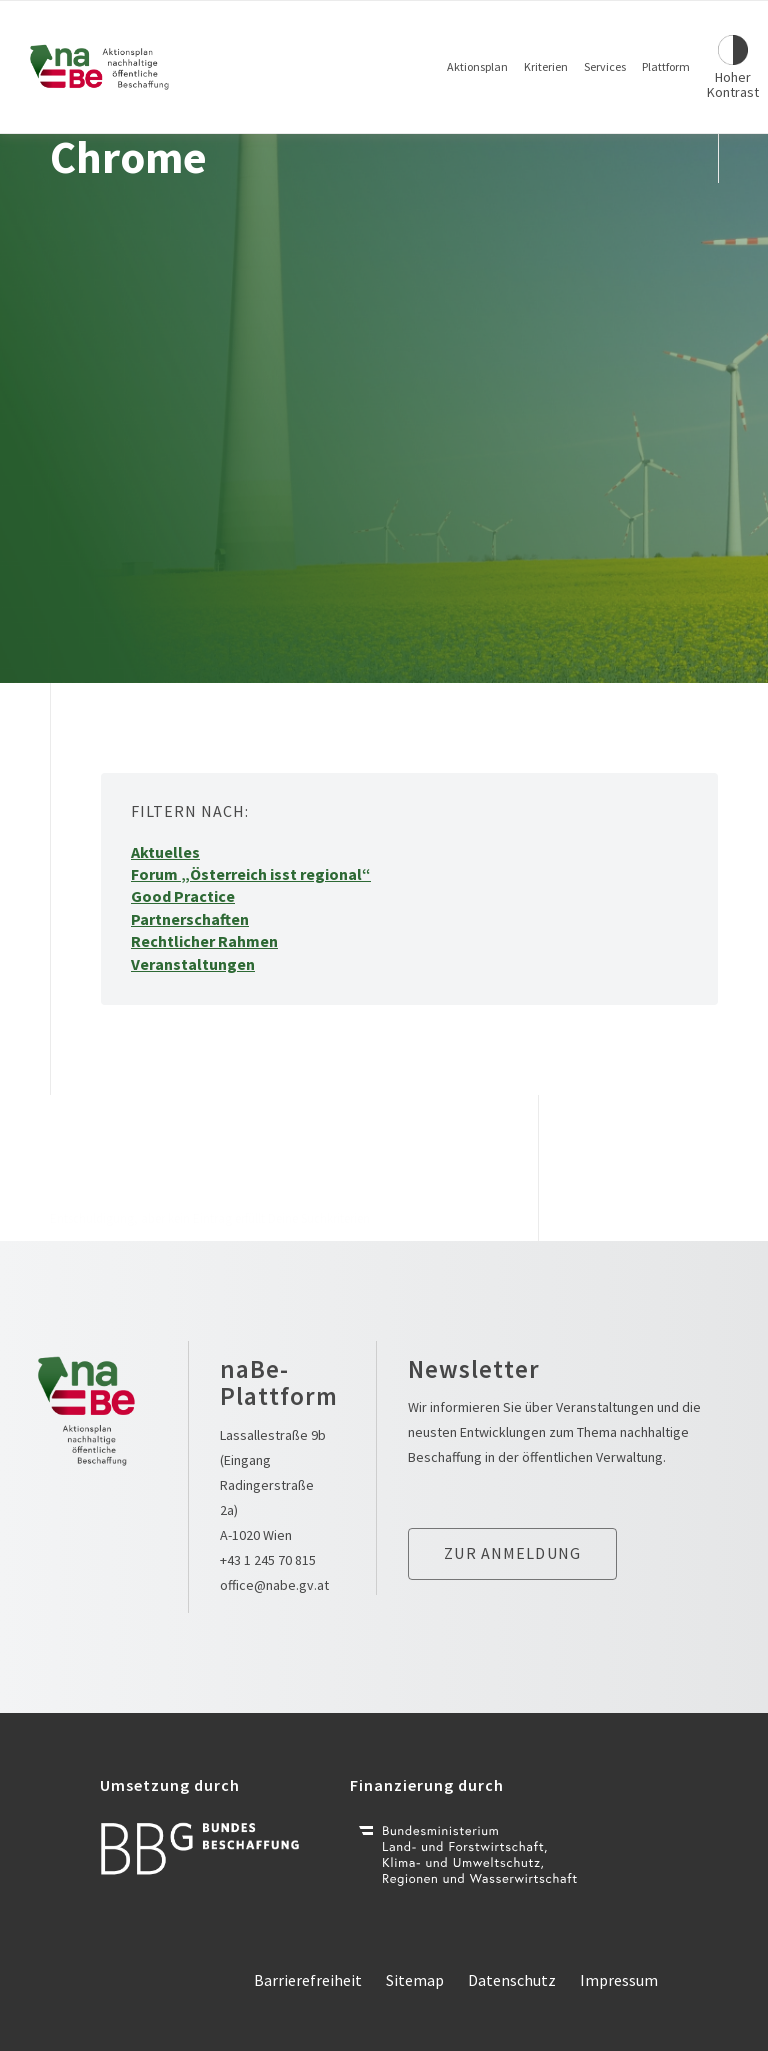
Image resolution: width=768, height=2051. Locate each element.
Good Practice (183, 896)
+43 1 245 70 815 (268, 1560)
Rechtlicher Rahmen (204, 941)
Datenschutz (512, 1980)
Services (605, 66)
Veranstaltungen (193, 964)
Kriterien (546, 66)
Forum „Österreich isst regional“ (251, 874)
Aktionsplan (477, 66)
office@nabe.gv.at (274, 1585)
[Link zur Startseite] (100, 67)
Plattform (666, 66)
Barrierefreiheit (308, 1980)
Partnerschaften (190, 919)
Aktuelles (165, 852)
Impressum (619, 1980)
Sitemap (415, 1980)
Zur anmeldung (512, 1553)
